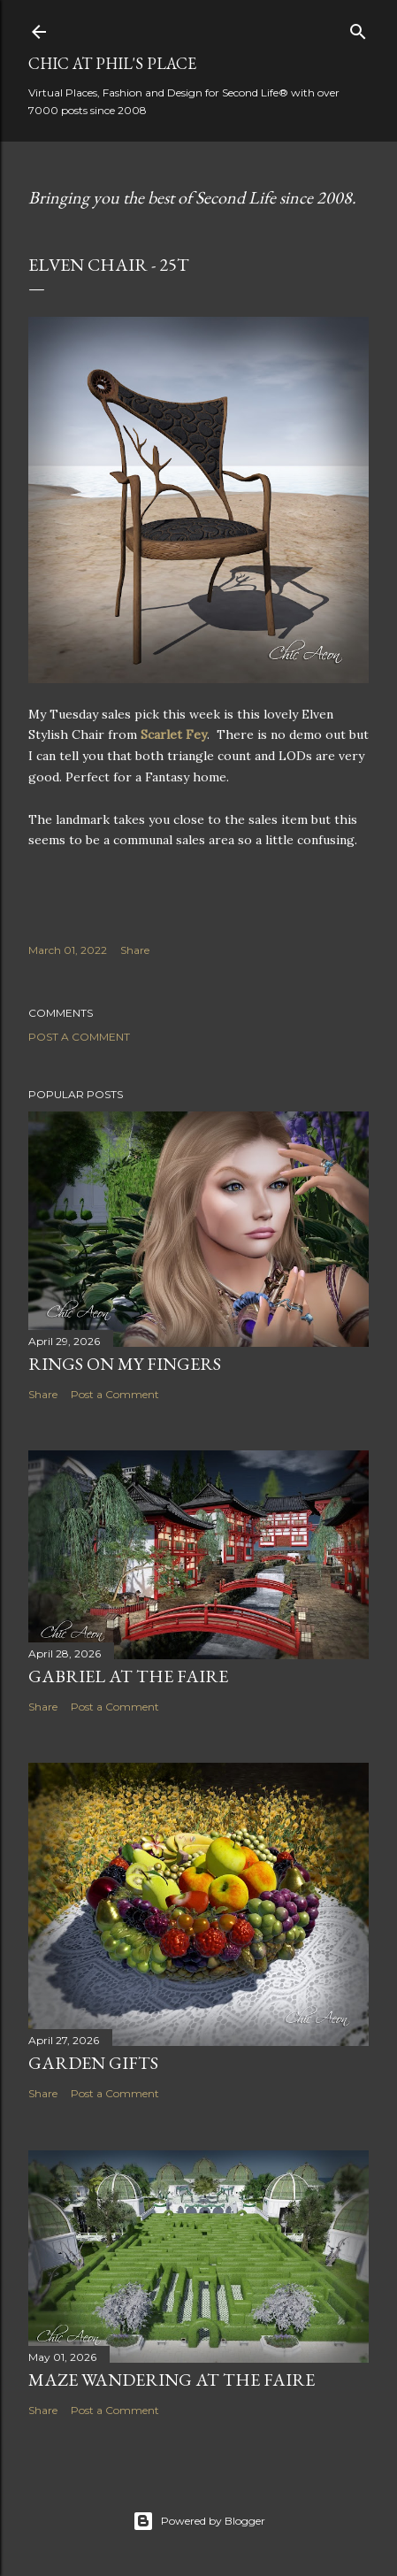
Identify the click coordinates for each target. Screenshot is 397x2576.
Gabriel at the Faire (128, 1676)
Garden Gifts (93, 2062)
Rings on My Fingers (124, 1363)
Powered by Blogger (199, 2521)
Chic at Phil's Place (112, 63)
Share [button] (134, 950)
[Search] (358, 28)
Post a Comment (79, 1036)
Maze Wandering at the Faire (171, 2379)
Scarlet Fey (174, 734)
